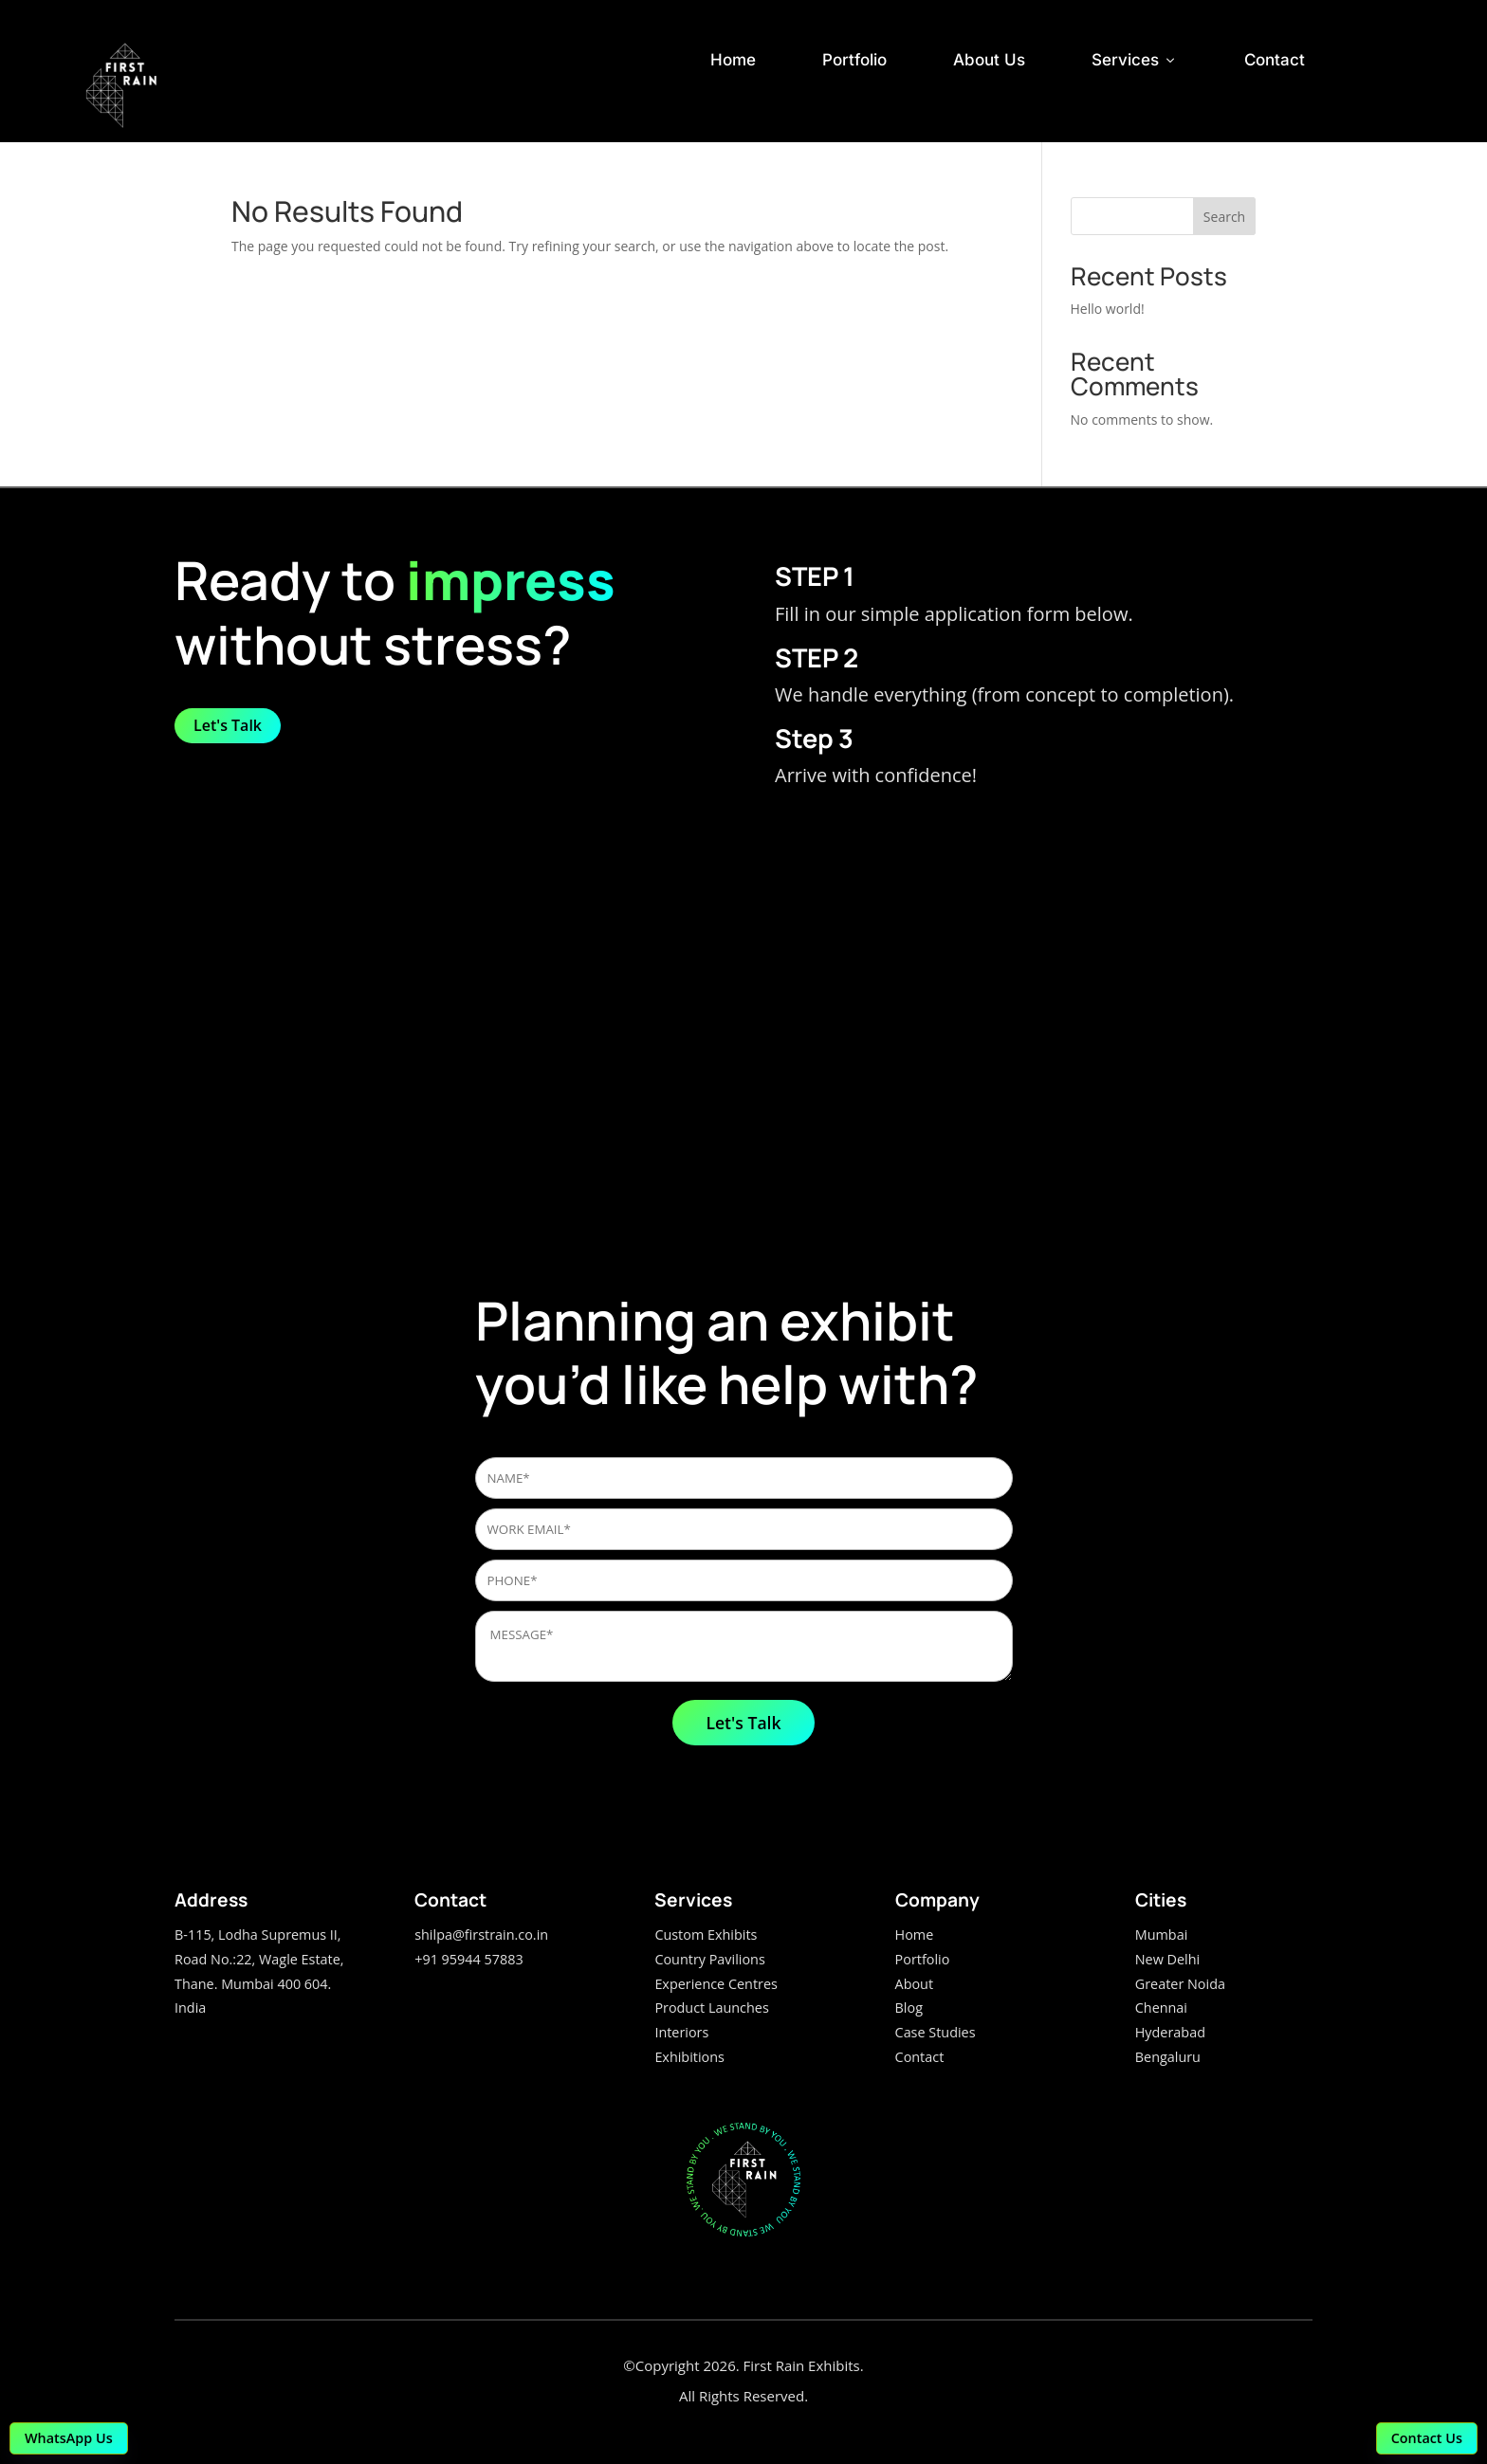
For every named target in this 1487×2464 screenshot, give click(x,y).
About (914, 1984)
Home (733, 59)
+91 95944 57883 (468, 1959)
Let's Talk (227, 725)
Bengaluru (1168, 2057)
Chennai (1161, 2008)
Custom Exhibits (705, 1935)
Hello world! (1108, 309)
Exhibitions (689, 2057)
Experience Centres (715, 1984)
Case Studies (935, 2032)
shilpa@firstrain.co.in (481, 1935)
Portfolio (854, 59)
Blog (909, 2008)
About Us (989, 59)
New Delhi (1167, 1959)
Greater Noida (1180, 1984)
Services (1135, 59)
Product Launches (711, 2008)
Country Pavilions (709, 1959)
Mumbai (1161, 1935)
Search (1224, 217)
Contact (1274, 59)
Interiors (681, 2032)
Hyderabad (1170, 2032)
